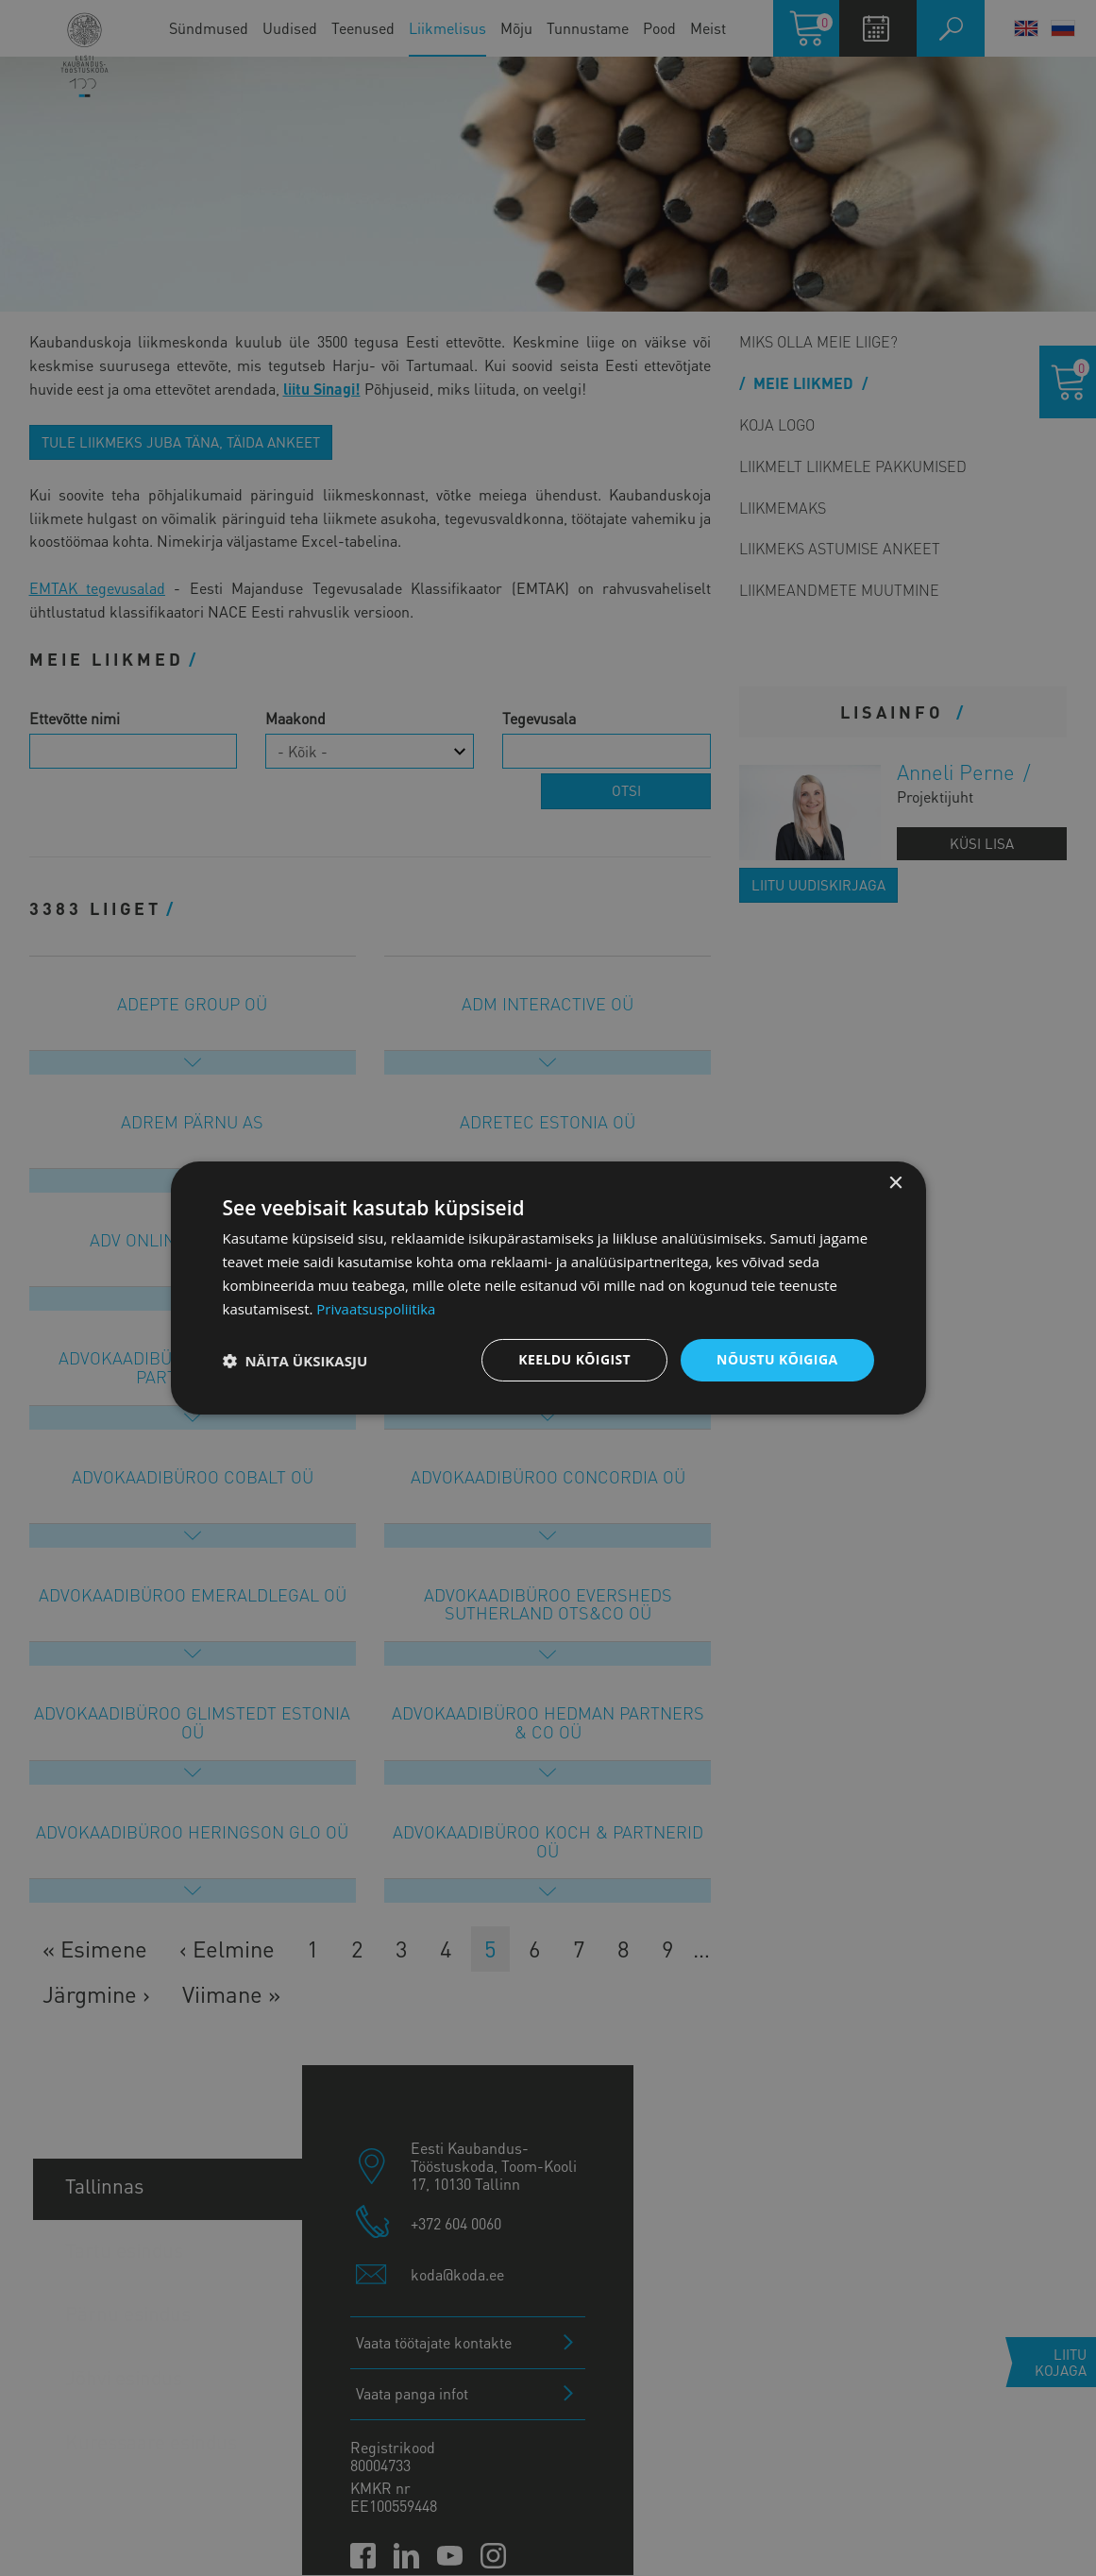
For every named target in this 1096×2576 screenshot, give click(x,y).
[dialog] (548, 1288)
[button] (295, 1360)
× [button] (895, 1184)
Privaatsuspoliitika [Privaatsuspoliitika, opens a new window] (376, 1308)
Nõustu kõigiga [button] (777, 1359)
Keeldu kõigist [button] (574, 1359)
